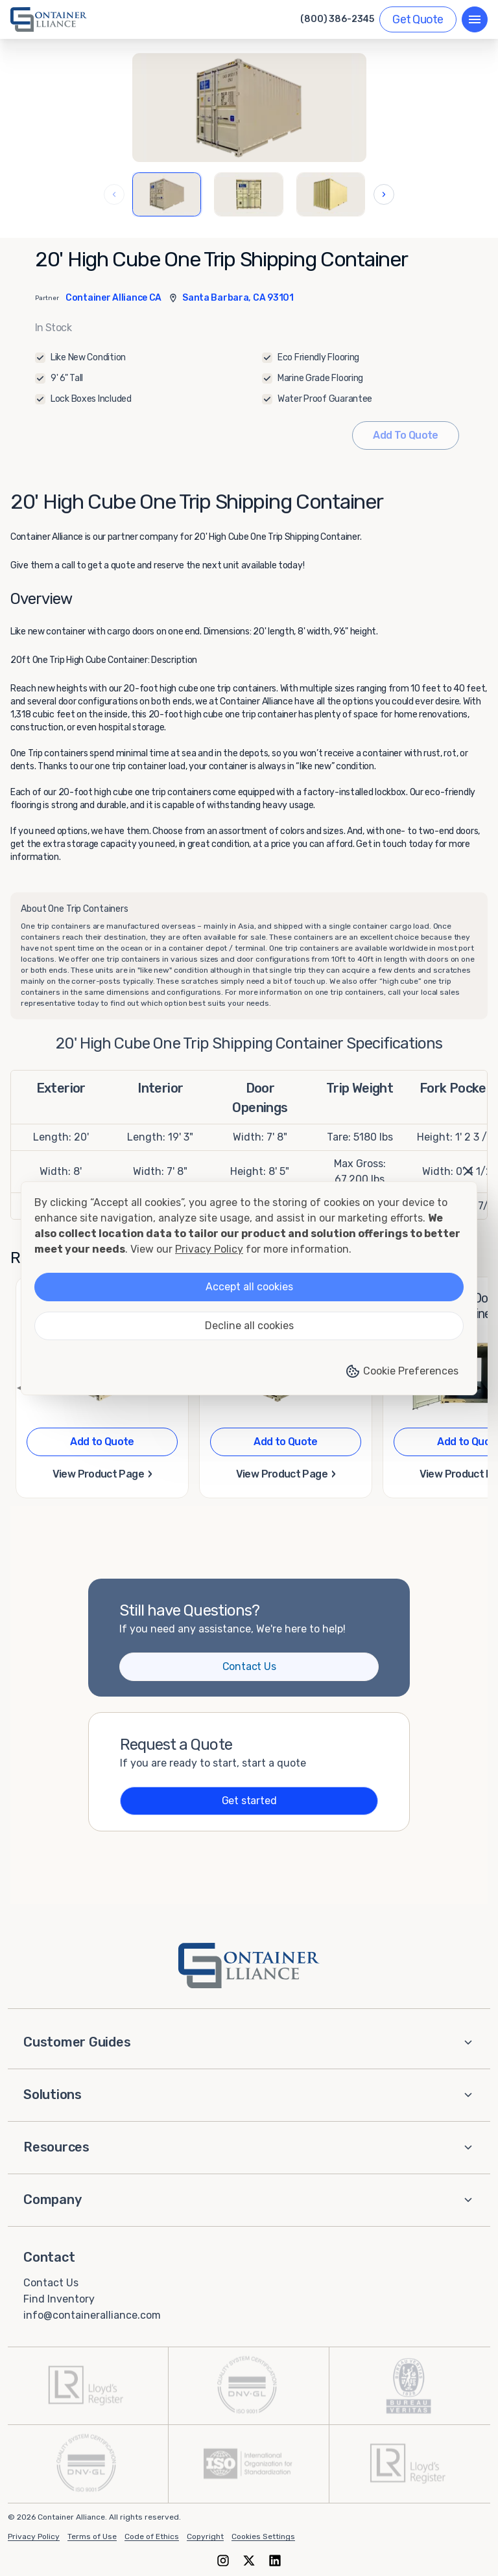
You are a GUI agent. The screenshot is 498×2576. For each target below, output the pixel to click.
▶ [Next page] (477, 1387)
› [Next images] (384, 194)
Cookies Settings (263, 2536)
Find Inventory (59, 2299)
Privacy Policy (34, 2536)
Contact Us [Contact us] (249, 1666)
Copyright (205, 2536)
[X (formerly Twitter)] (249, 2561)
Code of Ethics (151, 2536)
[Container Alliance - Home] (249, 1965)
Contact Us (50, 2283)
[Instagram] (223, 2561)
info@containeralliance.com (92, 2315)
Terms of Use (92, 2536)
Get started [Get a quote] (249, 1800)
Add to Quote (102, 1441)
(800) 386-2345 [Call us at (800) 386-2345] (337, 19)
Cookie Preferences (401, 1371)
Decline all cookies (249, 1325)
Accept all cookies (249, 1287)
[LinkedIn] (275, 2561)
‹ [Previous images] (114, 194)
